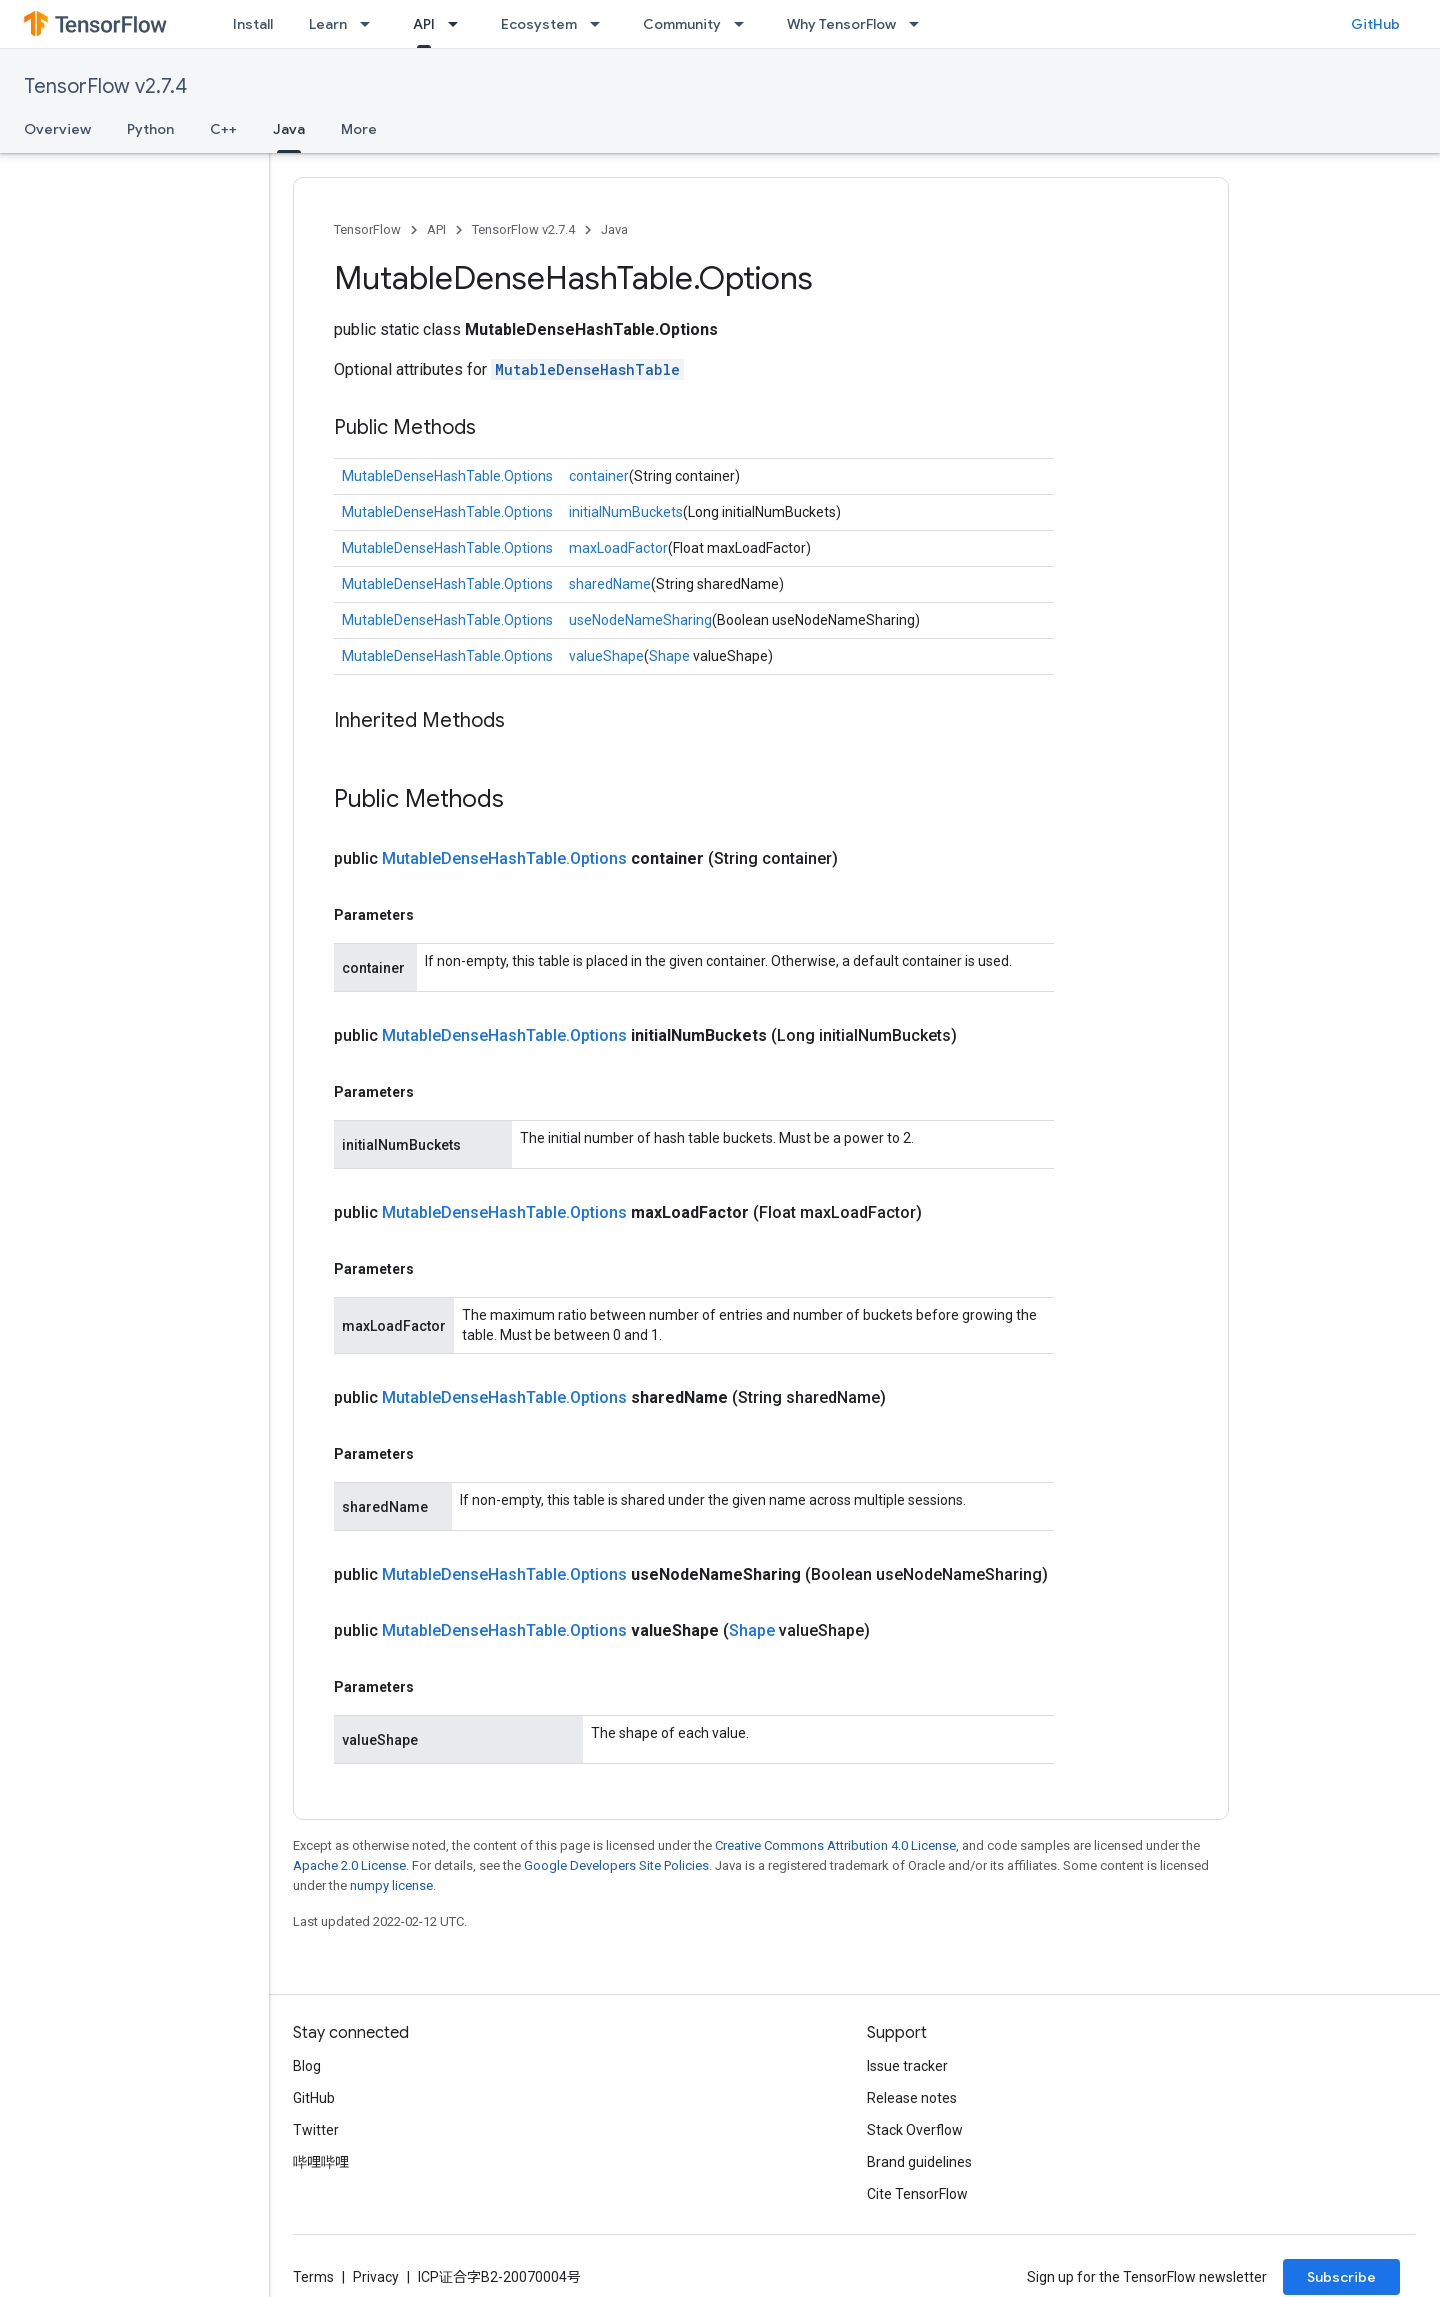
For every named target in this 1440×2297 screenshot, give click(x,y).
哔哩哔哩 (321, 2162)
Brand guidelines (919, 2162)
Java (614, 229)
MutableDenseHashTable (587, 369)
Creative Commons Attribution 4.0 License (835, 1845)
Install (253, 24)
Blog (307, 2066)
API (436, 229)
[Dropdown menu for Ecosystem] (601, 24)
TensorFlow (367, 229)
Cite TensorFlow (917, 2194)
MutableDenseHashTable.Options (447, 476)
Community (682, 24)
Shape (669, 656)
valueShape (606, 656)
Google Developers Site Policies (616, 1865)
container (599, 476)
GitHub (1375, 24)
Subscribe (1341, 2277)
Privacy (376, 2277)
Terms (313, 2277)
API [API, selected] (424, 24)
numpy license (391, 1885)
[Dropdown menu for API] (459, 24)
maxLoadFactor (618, 548)
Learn (328, 24)
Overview (57, 129)
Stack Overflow (915, 2130)
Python (150, 129)
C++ (223, 129)
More (359, 129)
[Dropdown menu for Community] (745, 24)
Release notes (912, 2098)
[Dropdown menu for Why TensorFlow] (920, 24)
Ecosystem (539, 24)
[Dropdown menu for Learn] (371, 24)
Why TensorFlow (841, 24)
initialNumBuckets (626, 512)
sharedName (610, 584)
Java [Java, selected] (289, 129)
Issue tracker (907, 2066)
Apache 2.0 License (349, 1865)
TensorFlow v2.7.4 (105, 86)
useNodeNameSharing (640, 620)
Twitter (316, 2130)
